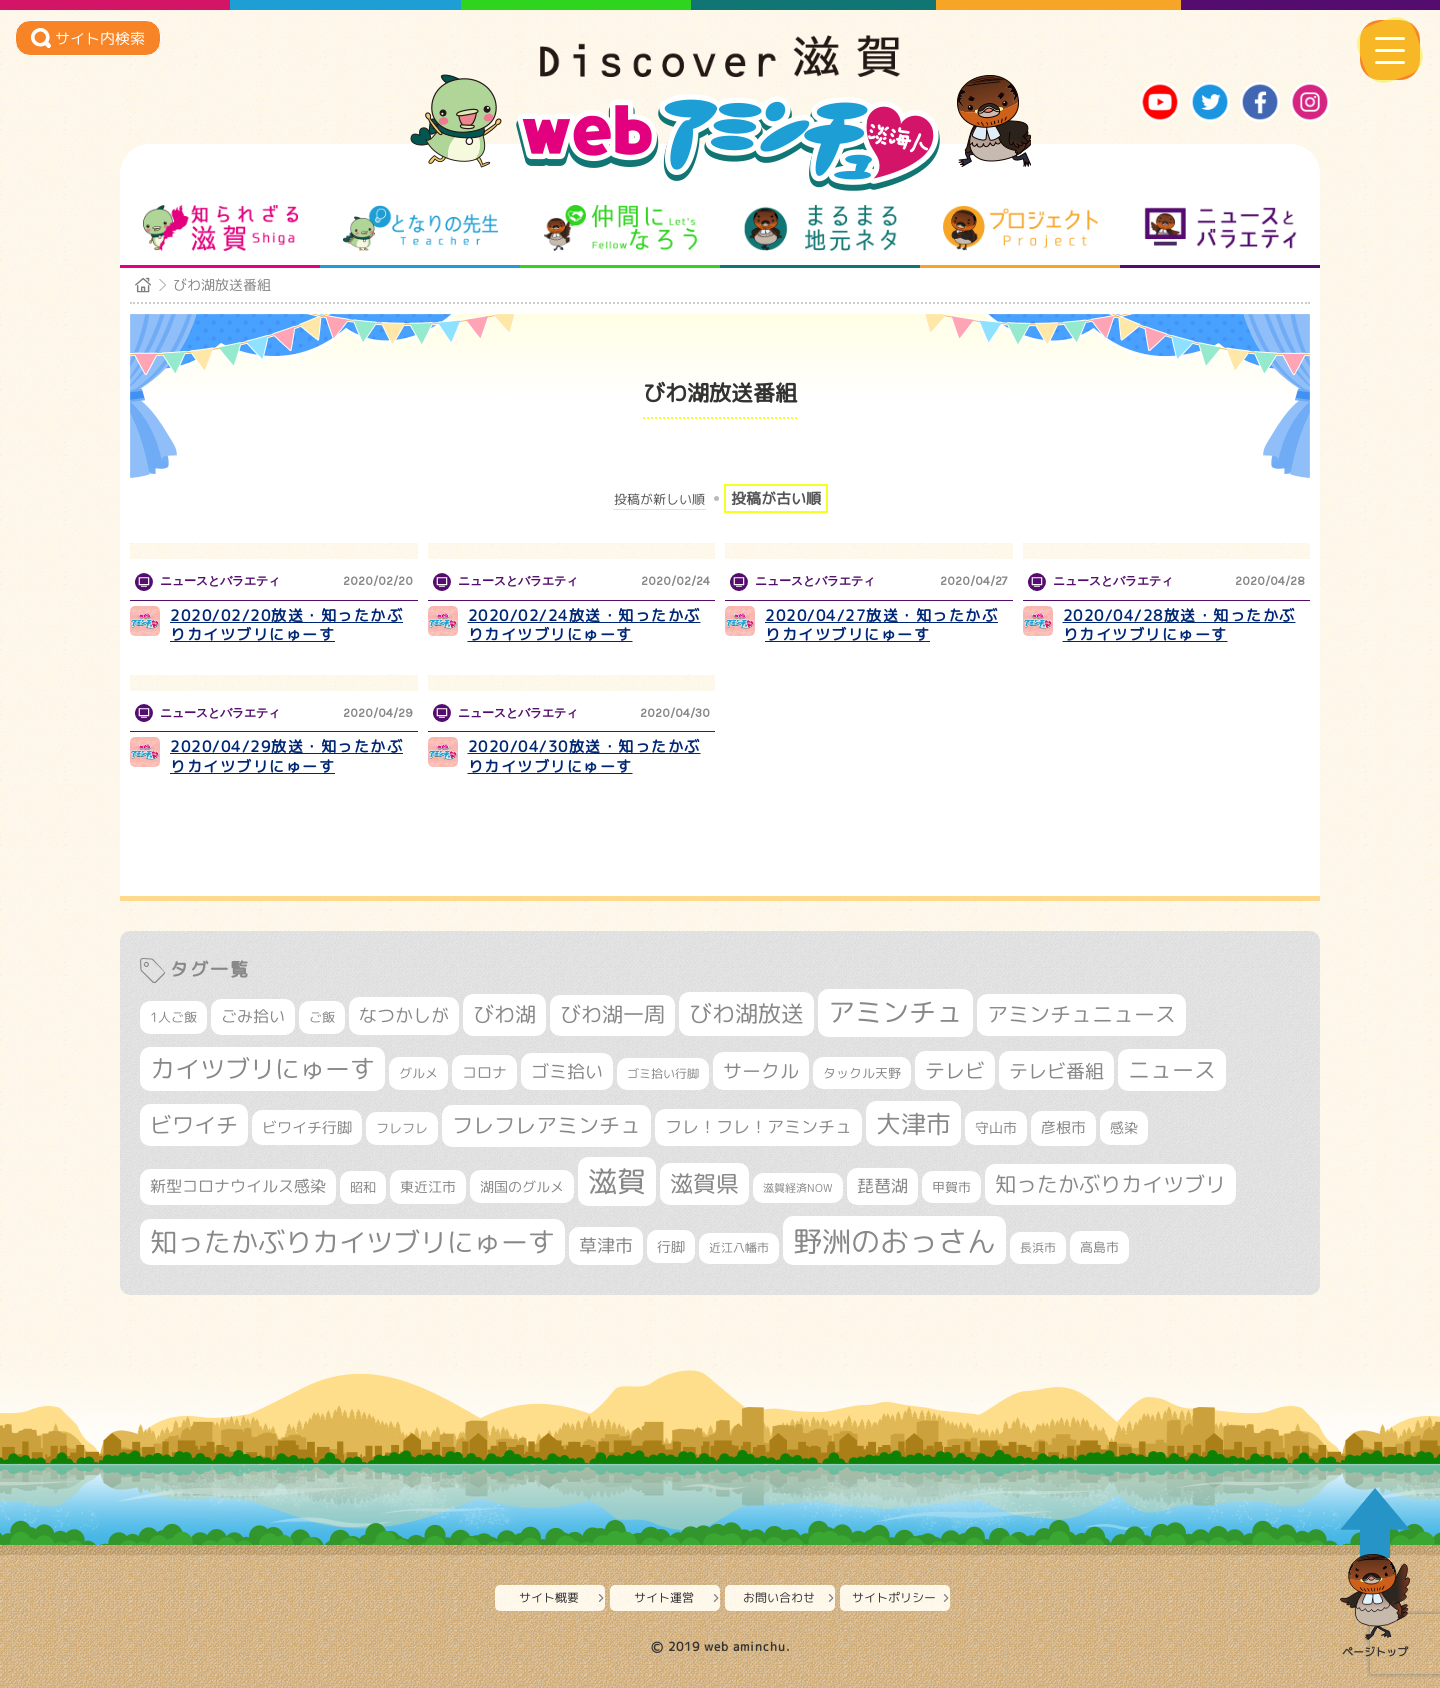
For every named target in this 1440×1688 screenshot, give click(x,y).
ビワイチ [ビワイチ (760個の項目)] (194, 1124)
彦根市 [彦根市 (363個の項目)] (1063, 1127)
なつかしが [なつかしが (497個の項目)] (404, 1015)
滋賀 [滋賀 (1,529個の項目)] (617, 1181)
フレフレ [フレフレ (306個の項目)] (402, 1128)
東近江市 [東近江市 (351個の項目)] (428, 1187)
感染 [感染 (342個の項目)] (1124, 1128)
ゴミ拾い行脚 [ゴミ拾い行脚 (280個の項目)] (663, 1073)
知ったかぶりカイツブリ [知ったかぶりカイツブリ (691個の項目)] (1110, 1184)
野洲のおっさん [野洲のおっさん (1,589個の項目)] (894, 1240)
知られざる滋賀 (220, 228)
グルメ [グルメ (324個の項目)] (418, 1073)
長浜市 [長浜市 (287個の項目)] (1038, 1247)
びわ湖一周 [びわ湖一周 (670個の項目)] (612, 1014)
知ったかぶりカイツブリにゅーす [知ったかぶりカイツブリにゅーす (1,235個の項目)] (352, 1242)
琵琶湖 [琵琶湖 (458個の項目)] (882, 1185)
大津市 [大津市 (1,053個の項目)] (913, 1123)
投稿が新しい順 (659, 499)
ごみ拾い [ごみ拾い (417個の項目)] (253, 1016)
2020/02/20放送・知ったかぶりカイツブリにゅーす (286, 625)
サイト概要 (549, 1597)
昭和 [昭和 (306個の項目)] (363, 1187)
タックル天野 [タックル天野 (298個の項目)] (862, 1073)
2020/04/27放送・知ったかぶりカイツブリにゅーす (881, 625)
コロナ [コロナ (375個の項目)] (484, 1072)
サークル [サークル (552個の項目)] (761, 1071)
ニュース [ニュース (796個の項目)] (1172, 1069)
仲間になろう (620, 228)
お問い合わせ (779, 1597)
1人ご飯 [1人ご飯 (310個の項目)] (173, 1017)
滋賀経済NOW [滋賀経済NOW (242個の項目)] (798, 1188)
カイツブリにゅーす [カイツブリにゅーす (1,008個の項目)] (262, 1068)
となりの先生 (420, 228)
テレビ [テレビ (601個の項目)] (955, 1070)
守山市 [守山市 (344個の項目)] (996, 1128)
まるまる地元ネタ (820, 228)
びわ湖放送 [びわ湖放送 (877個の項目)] (746, 1013)
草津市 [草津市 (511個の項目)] (606, 1245)
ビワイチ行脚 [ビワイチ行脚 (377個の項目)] (307, 1127)
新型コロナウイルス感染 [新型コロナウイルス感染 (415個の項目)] (238, 1186)
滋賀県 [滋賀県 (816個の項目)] (704, 1183)
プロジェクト (1020, 228)
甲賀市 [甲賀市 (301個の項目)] (951, 1187)
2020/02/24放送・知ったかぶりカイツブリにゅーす (584, 625)
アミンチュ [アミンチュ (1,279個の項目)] (895, 1012)
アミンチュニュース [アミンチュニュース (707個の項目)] (1081, 1014)
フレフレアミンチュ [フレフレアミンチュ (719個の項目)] (546, 1125)
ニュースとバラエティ (1220, 228)
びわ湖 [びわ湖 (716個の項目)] (504, 1014)
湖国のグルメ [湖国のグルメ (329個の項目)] (522, 1186)
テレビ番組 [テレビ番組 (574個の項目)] (1056, 1070)
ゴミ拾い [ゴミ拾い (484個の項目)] (567, 1071)
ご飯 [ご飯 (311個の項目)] (322, 1017)
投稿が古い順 (776, 498)
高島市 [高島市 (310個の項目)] (1099, 1247)
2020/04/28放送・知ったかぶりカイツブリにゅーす (1179, 625)
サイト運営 (664, 1597)
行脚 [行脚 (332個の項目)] (671, 1246)
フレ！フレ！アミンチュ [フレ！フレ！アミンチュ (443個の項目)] (758, 1126)
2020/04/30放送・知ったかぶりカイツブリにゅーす (584, 756)
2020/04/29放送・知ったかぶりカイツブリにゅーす (286, 756)
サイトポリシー (894, 1597)
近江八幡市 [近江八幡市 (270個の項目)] (739, 1248)
